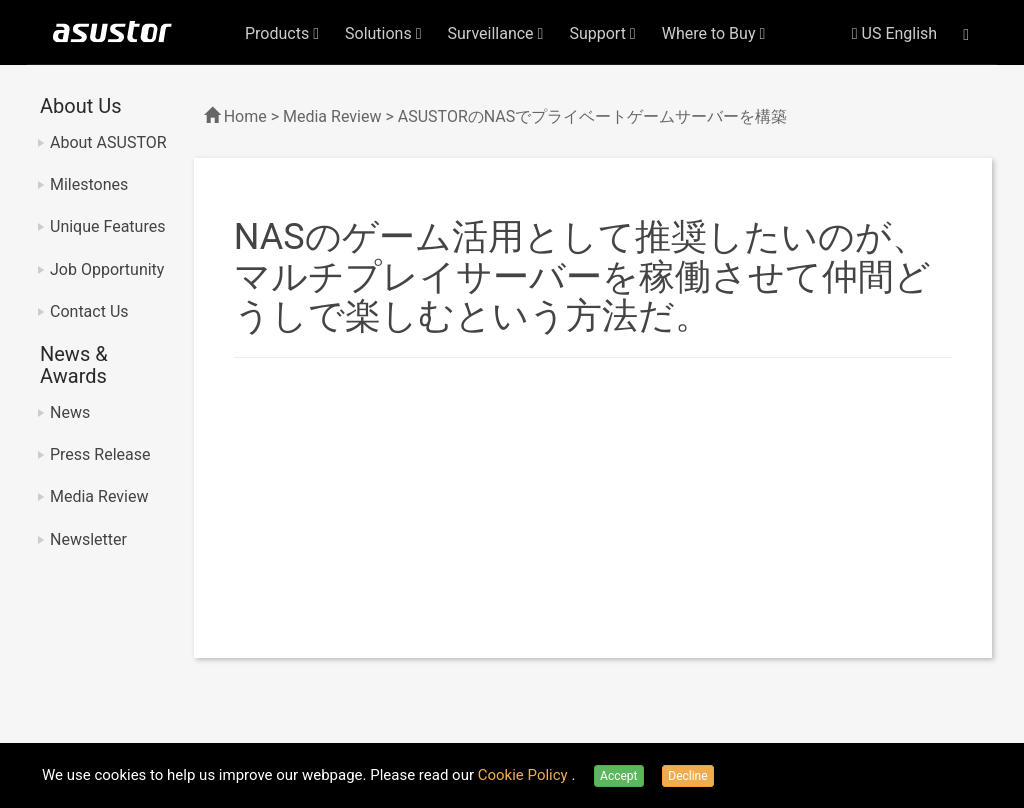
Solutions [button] (383, 33)
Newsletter (88, 539)
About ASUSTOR (108, 142)
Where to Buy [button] (714, 33)
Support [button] (602, 33)
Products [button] (282, 33)
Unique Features (107, 226)
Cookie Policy (525, 775)
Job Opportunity (107, 269)
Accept (618, 776)
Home (245, 116)
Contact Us (89, 311)
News (70, 412)
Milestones (89, 184)
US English (894, 33)
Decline (687, 776)
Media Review (99, 496)
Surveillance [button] (496, 33)
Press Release (100, 454)
